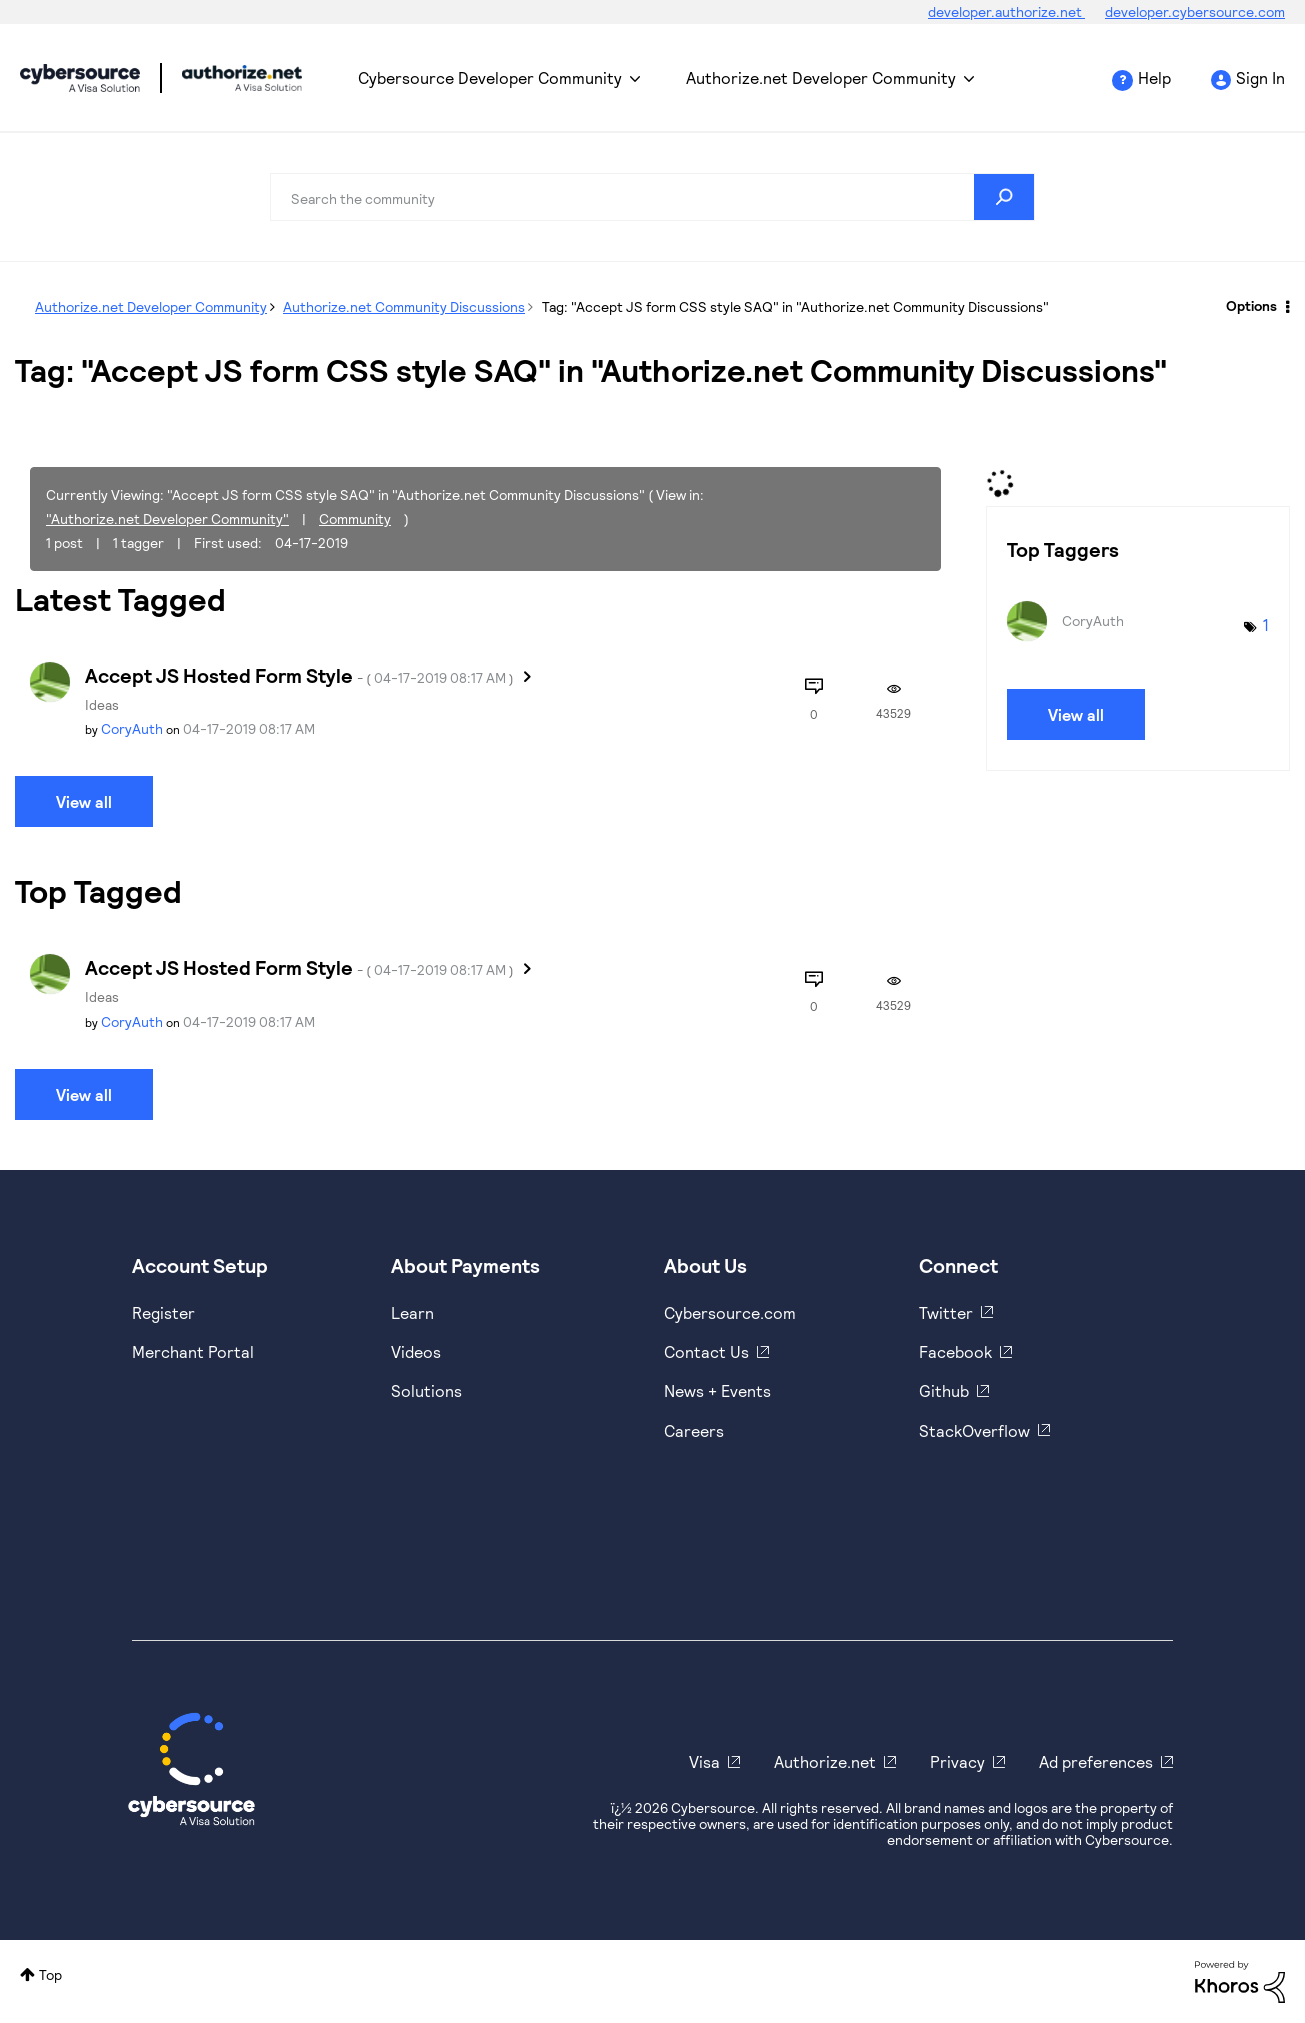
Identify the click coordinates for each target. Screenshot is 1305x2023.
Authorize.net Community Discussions (404, 306)
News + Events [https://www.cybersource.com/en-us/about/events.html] (717, 1390)
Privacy (957, 1761)
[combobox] (652, 197)
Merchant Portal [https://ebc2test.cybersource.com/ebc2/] (193, 1351)
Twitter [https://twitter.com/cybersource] (946, 1312)
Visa (704, 1761)
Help (1154, 77)
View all (84, 801)
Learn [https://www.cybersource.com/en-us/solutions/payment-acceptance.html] (412, 1312)
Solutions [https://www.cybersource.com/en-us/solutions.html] (426, 1390)
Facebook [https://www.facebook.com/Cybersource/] (955, 1351)
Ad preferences (1096, 1761)
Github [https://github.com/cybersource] (944, 1390)
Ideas (102, 704)
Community (355, 518)
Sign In (1260, 77)
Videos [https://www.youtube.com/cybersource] (416, 1351)
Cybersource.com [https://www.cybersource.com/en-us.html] (730, 1312)
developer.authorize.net (1006, 11)
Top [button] (50, 1974)
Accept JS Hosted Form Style (299, 675)
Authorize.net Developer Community (821, 77)
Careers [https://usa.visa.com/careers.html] (694, 1430)
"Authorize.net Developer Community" (167, 518)
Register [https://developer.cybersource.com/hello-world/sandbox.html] (163, 1312)
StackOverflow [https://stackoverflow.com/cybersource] (974, 1430)
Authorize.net (825, 1761)
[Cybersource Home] (191, 1769)
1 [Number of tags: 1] (1266, 624)
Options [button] (1251, 305)
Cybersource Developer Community (80, 78)
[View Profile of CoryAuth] (132, 728)
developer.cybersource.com (1195, 11)
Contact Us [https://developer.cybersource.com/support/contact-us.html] (706, 1351)
